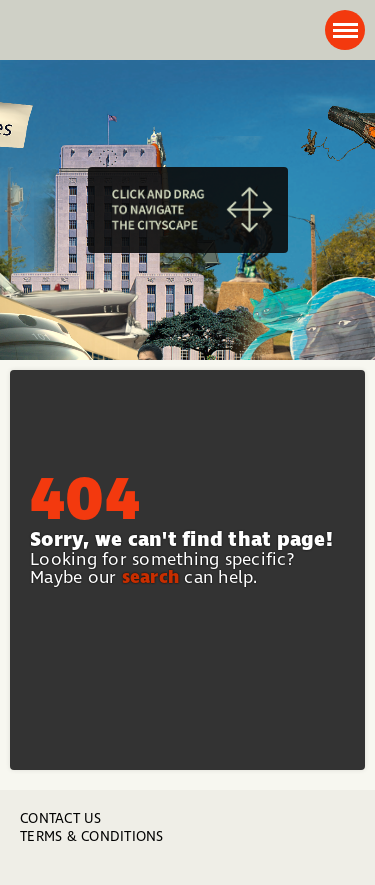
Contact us (61, 818)
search (151, 577)
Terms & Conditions (92, 836)
